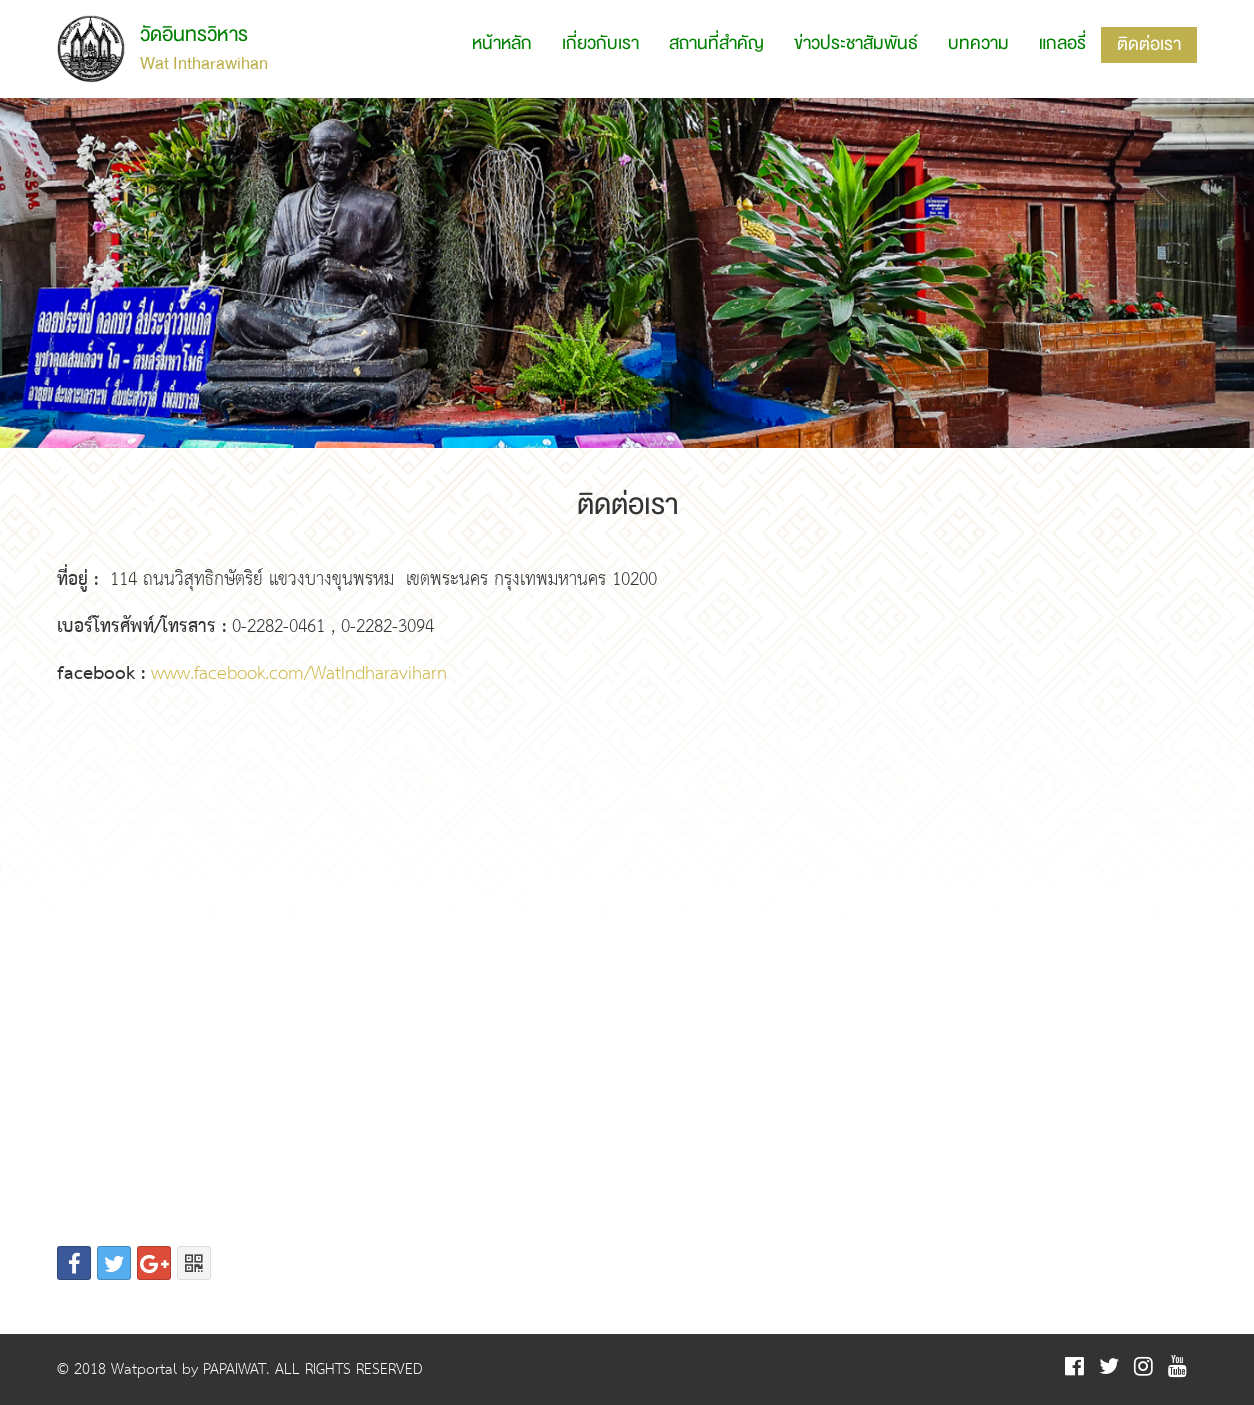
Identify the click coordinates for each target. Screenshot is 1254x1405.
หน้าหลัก (502, 43)
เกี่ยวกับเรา (600, 43)
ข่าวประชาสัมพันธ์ (856, 43)
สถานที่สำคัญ (716, 43)
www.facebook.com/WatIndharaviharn (299, 674)
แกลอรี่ (1062, 43)
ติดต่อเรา (1149, 44)
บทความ (978, 43)
